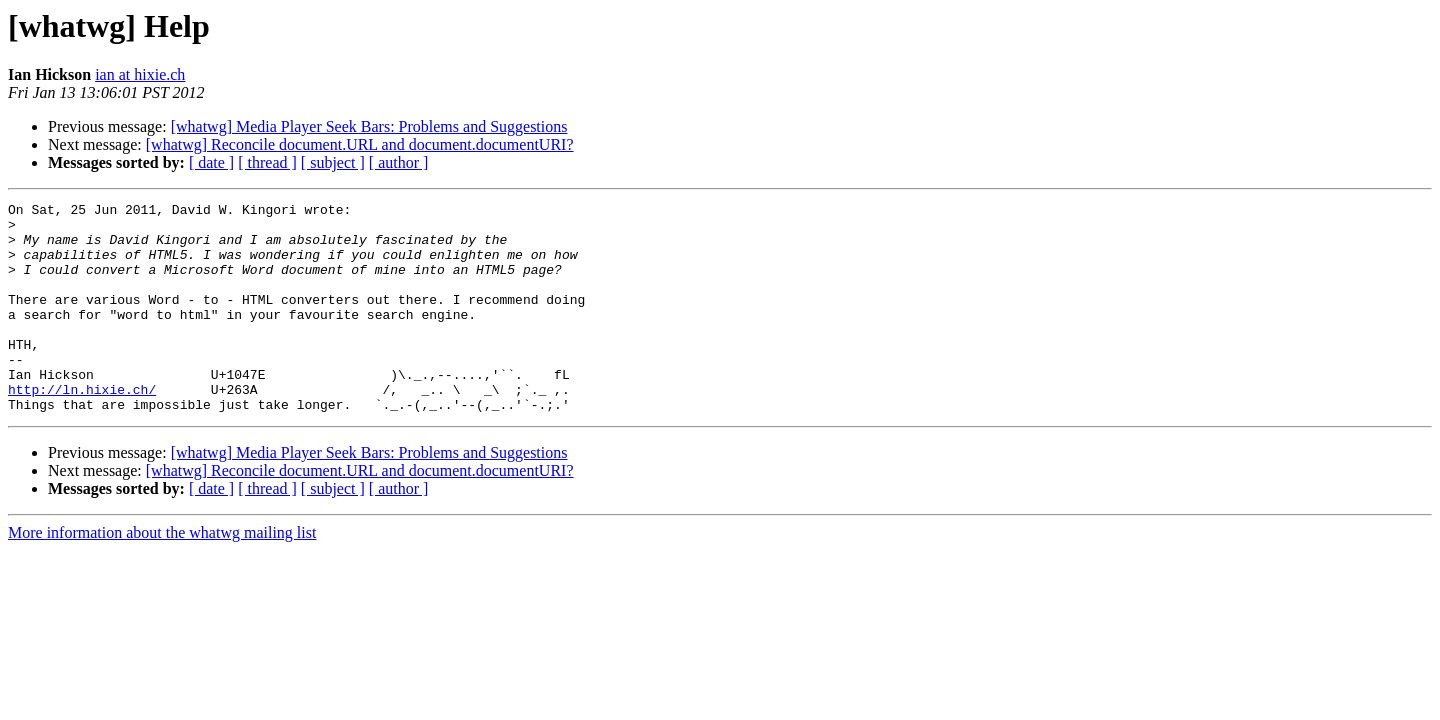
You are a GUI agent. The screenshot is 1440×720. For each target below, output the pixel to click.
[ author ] (399, 162)
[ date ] (211, 162)
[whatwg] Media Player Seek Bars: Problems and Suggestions (369, 126)
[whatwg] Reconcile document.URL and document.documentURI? (360, 144)
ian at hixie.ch (140, 74)
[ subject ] (333, 162)
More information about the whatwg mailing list (162, 574)
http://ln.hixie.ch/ (82, 428)
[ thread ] (267, 162)
